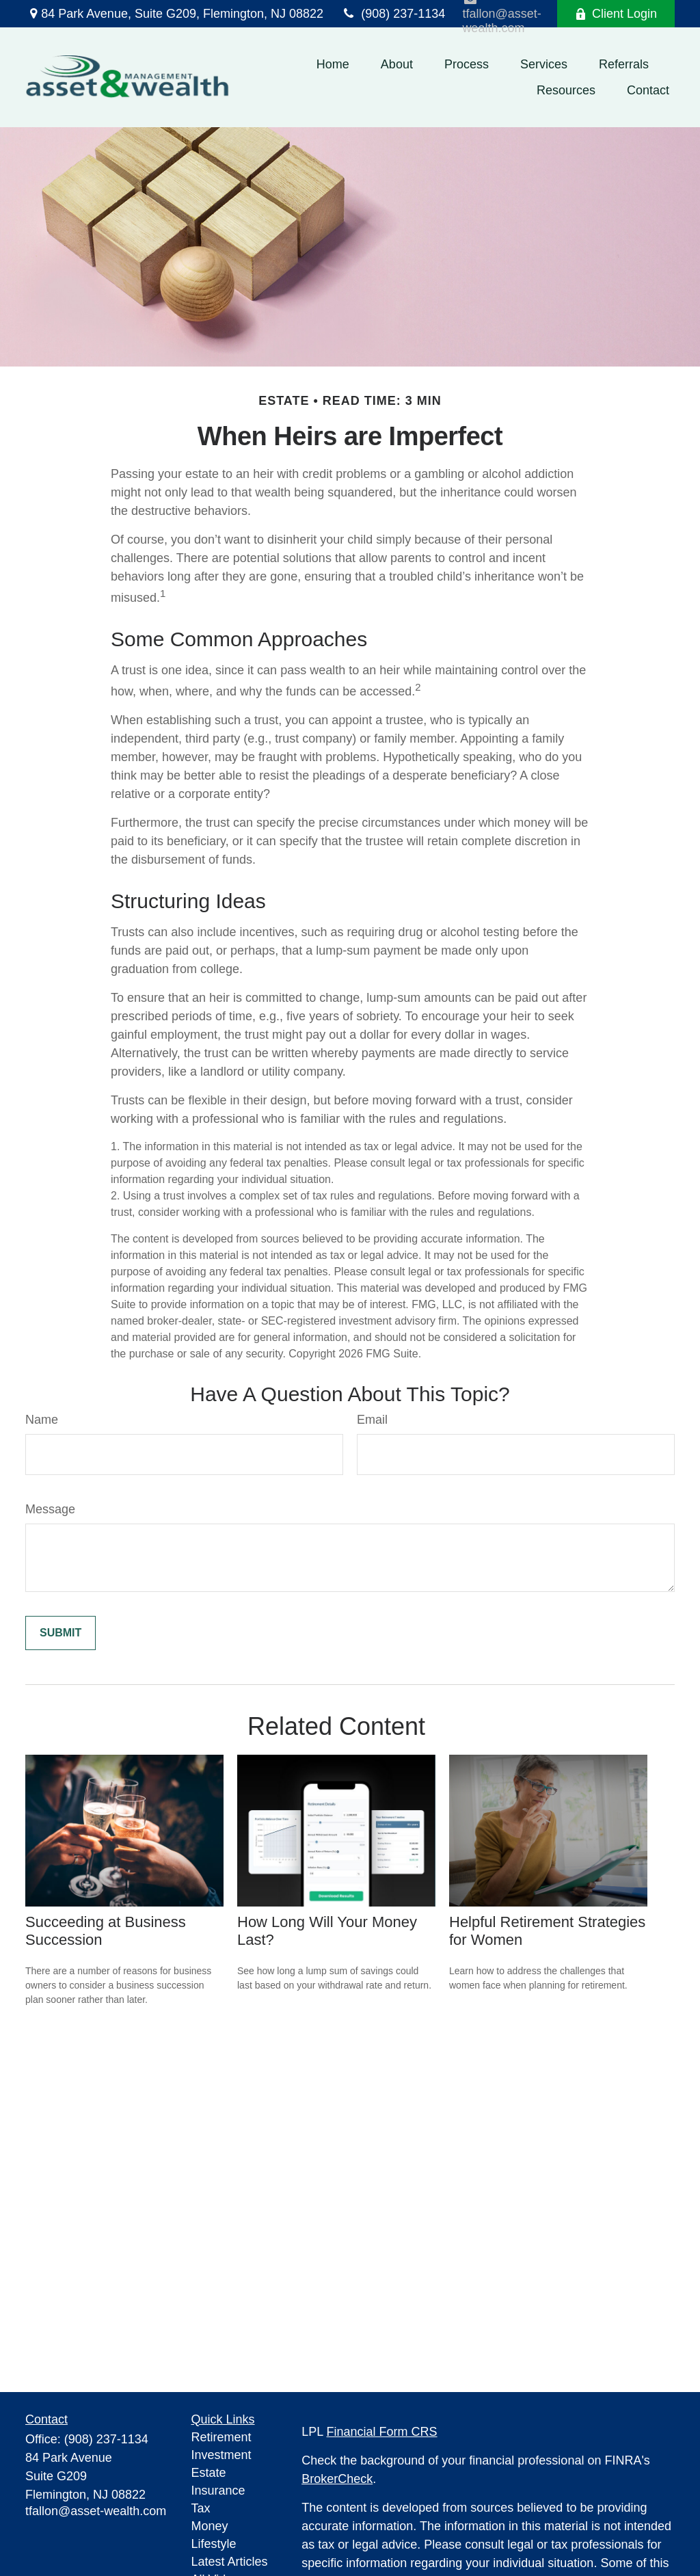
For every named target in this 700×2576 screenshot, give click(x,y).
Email (372, 1419)
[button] (333, 64)
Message (50, 1509)
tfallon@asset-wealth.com (95, 2511)
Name (41, 1419)
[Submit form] (60, 1633)
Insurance (218, 2490)
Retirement (221, 2437)
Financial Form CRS (382, 2432)
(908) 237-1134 (392, 14)
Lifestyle (214, 2544)
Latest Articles (229, 2561)
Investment (221, 2455)
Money (209, 2526)
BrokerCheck (337, 2479)
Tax (201, 2508)
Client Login (616, 14)
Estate (208, 2473)
